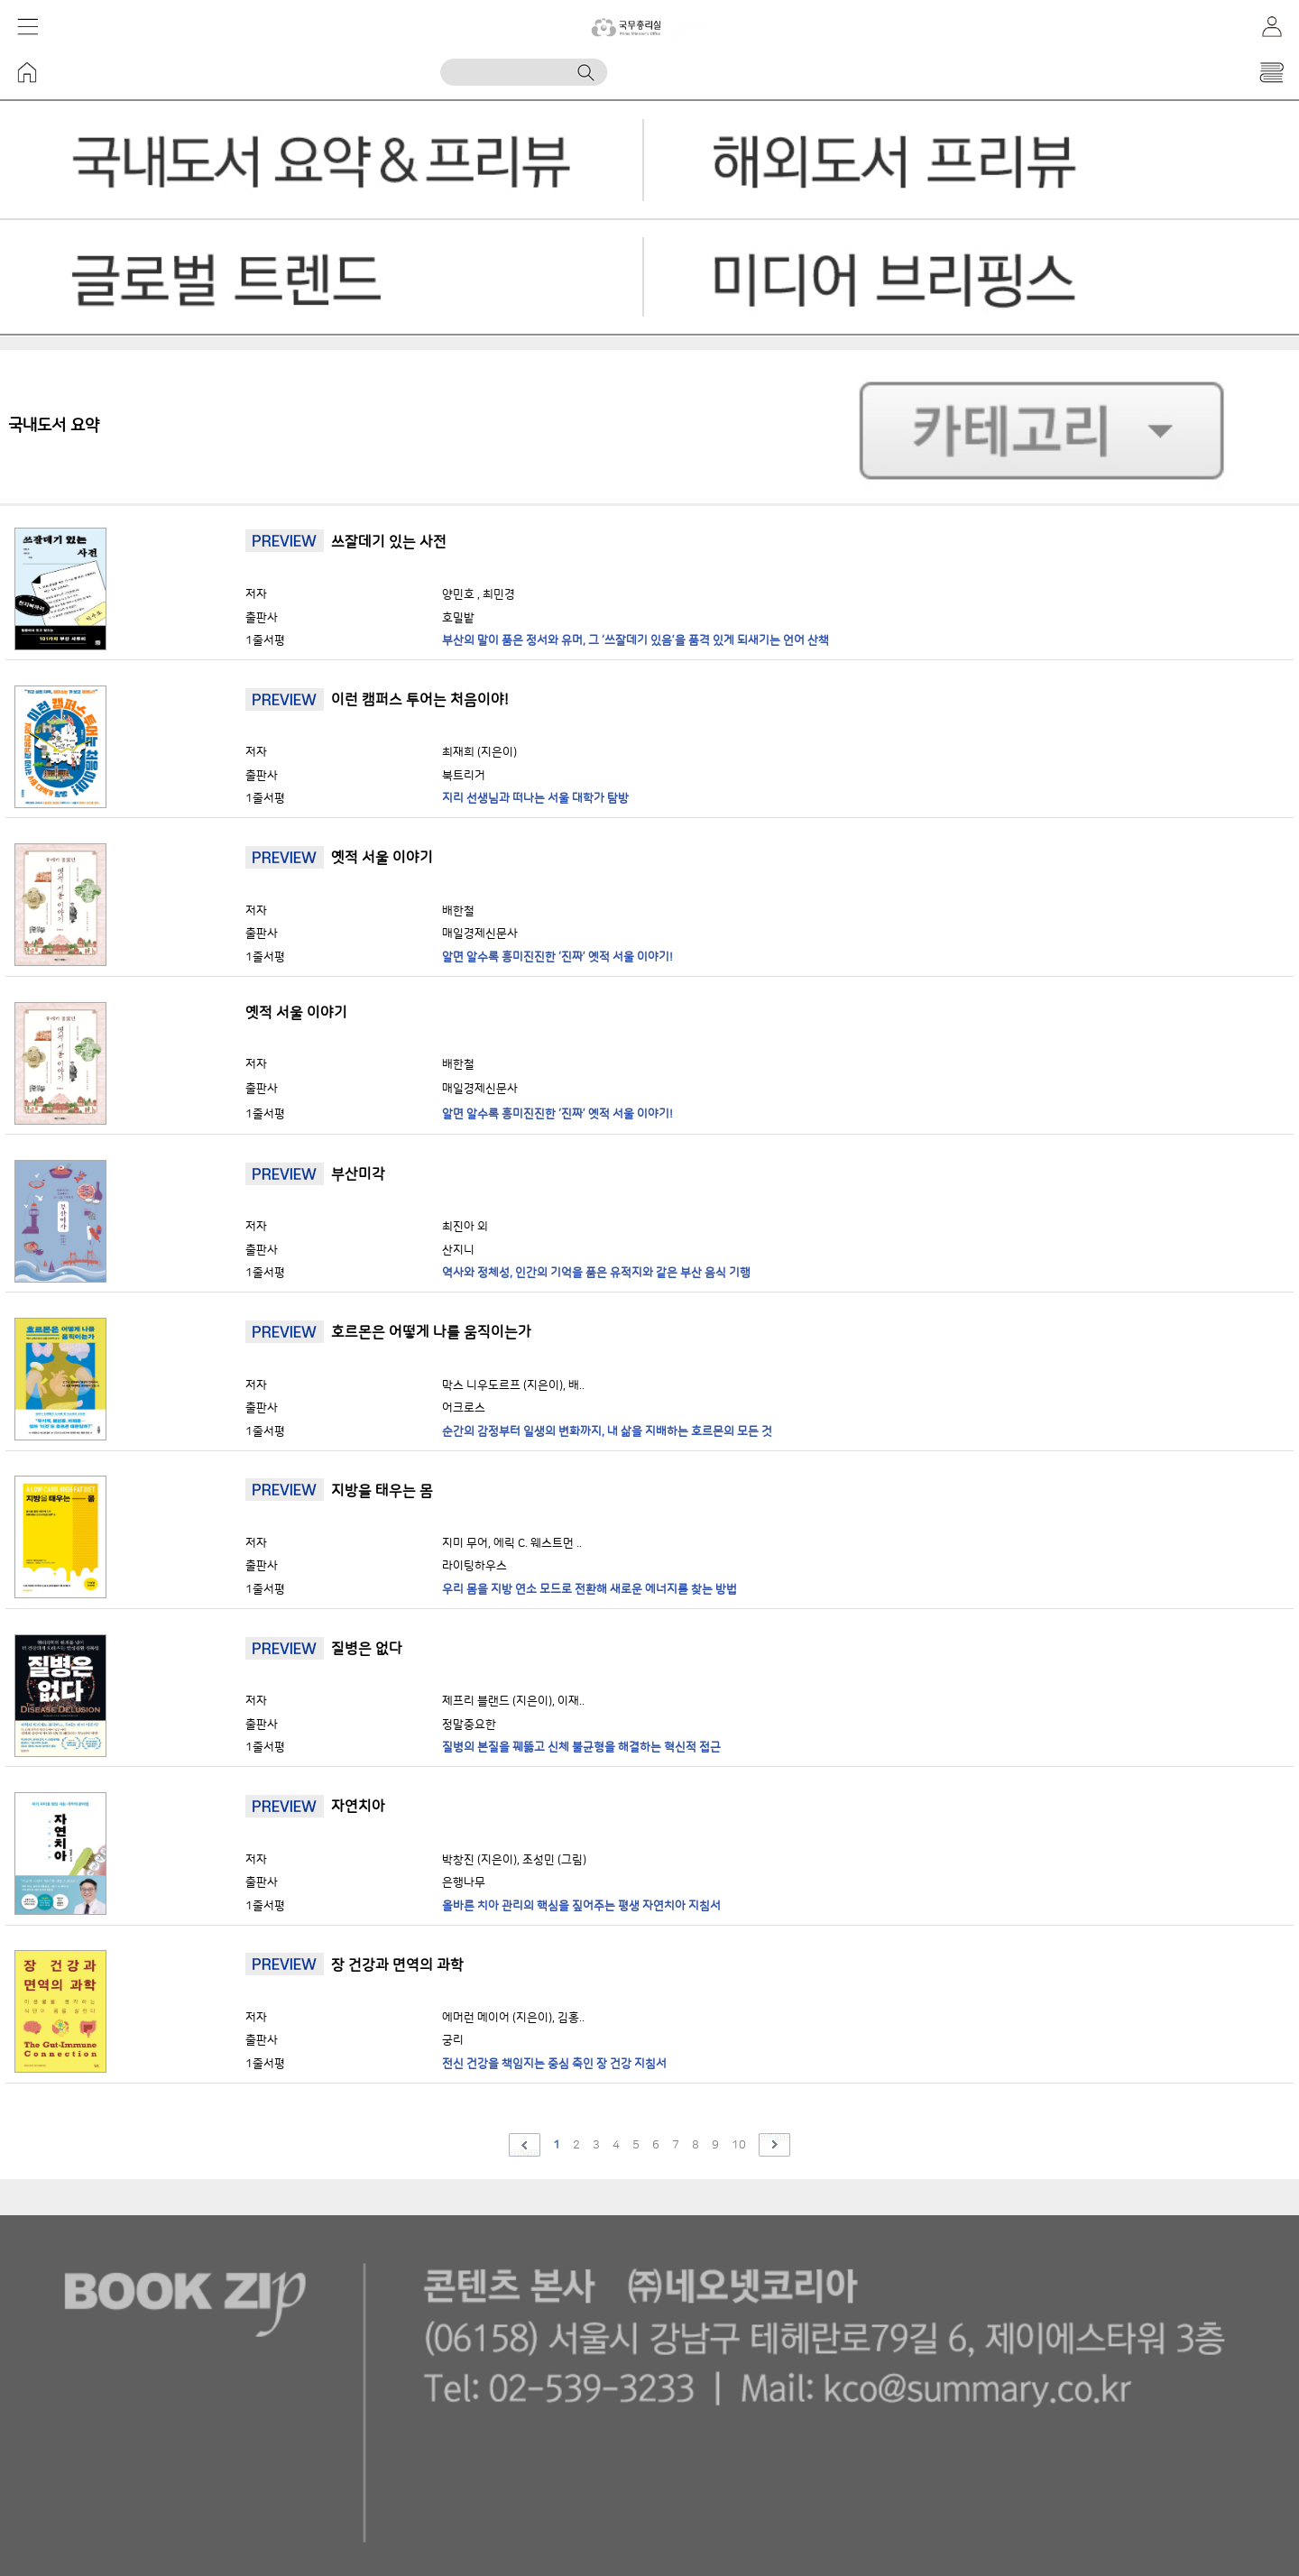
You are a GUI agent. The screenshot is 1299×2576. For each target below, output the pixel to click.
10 (739, 2145)
